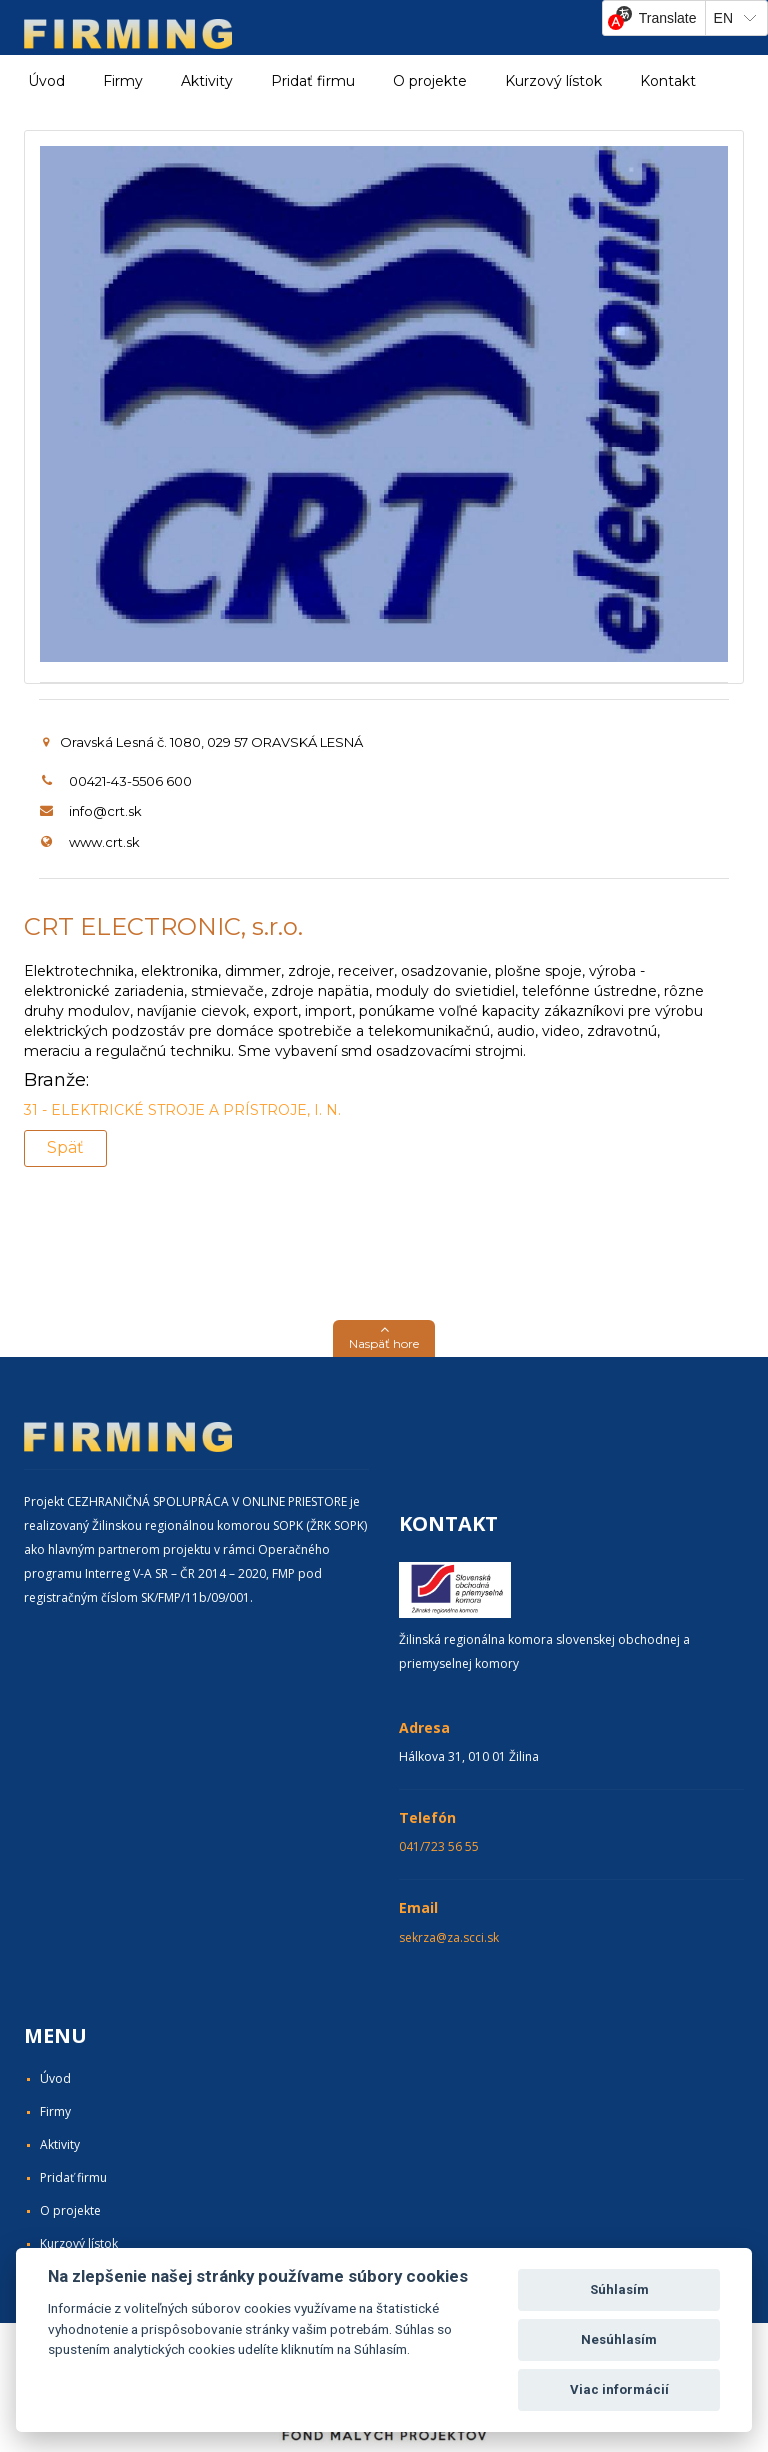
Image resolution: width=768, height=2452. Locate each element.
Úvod (46, 81)
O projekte (430, 81)
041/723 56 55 (439, 1846)
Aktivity (60, 2144)
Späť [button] (65, 1147)
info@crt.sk (105, 811)
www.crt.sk (104, 842)
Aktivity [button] (207, 81)
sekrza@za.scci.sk (449, 1937)
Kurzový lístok (553, 81)
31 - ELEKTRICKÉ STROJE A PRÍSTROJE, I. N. (182, 1110)
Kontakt (668, 81)
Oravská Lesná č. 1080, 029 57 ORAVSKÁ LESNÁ (203, 742)
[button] (384, 1338)
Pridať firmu (313, 81)
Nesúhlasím (619, 2339)
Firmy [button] (123, 81)
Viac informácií (619, 2389)
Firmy (55, 2111)
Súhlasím (619, 2289)
